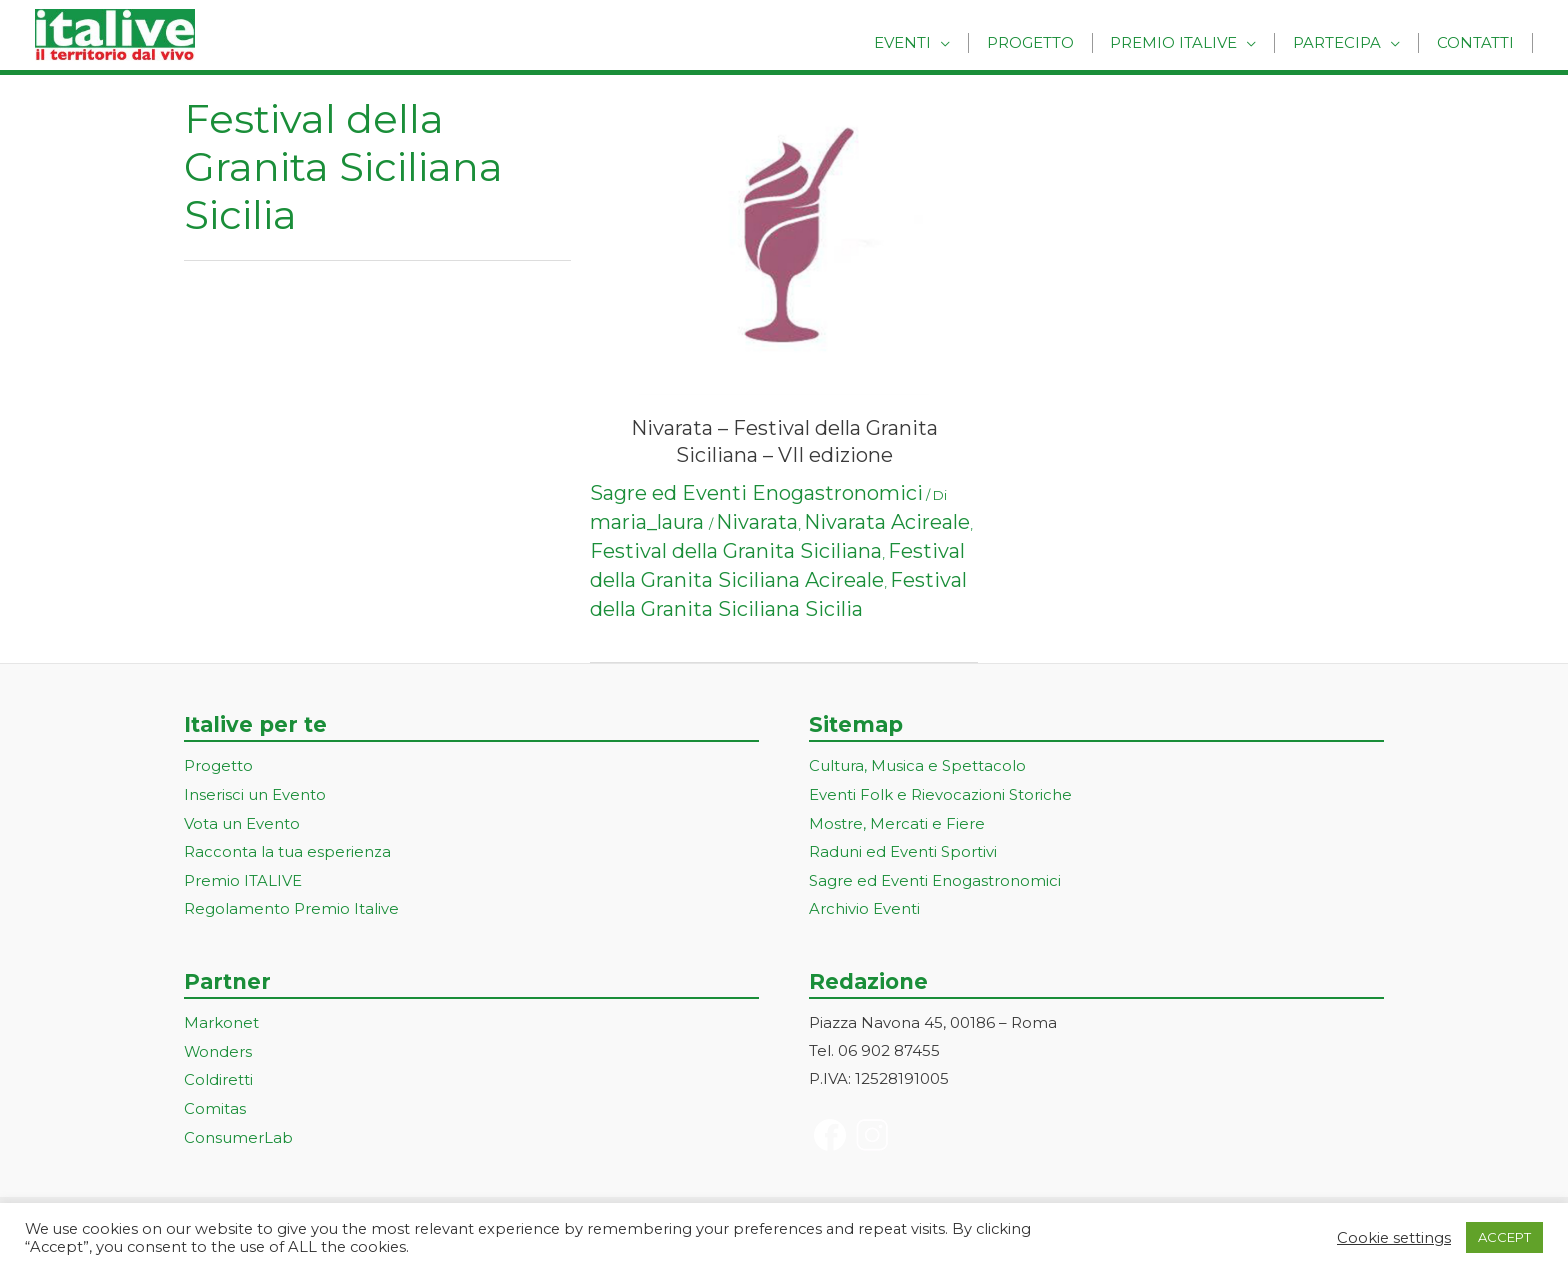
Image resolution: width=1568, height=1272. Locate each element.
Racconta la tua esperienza (287, 849)
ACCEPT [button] (1504, 1237)
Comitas (215, 1102)
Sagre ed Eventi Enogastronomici (756, 493)
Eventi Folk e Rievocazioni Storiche (940, 793)
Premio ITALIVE (243, 877)
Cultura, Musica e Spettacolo (917, 765)
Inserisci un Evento (255, 793)
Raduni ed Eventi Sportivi (903, 849)
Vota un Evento (242, 821)
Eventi (928, 42)
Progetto (1050, 42)
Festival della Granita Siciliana (736, 551)
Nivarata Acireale (887, 522)
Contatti (1478, 42)
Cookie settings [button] (1394, 1238)
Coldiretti (218, 1074)
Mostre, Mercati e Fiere (897, 821)
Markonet (221, 1018)
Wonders (218, 1046)
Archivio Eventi (864, 905)
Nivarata (757, 522)
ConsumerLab (238, 1129)
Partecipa (1346, 42)
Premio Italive (1188, 42)
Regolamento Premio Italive (291, 905)
